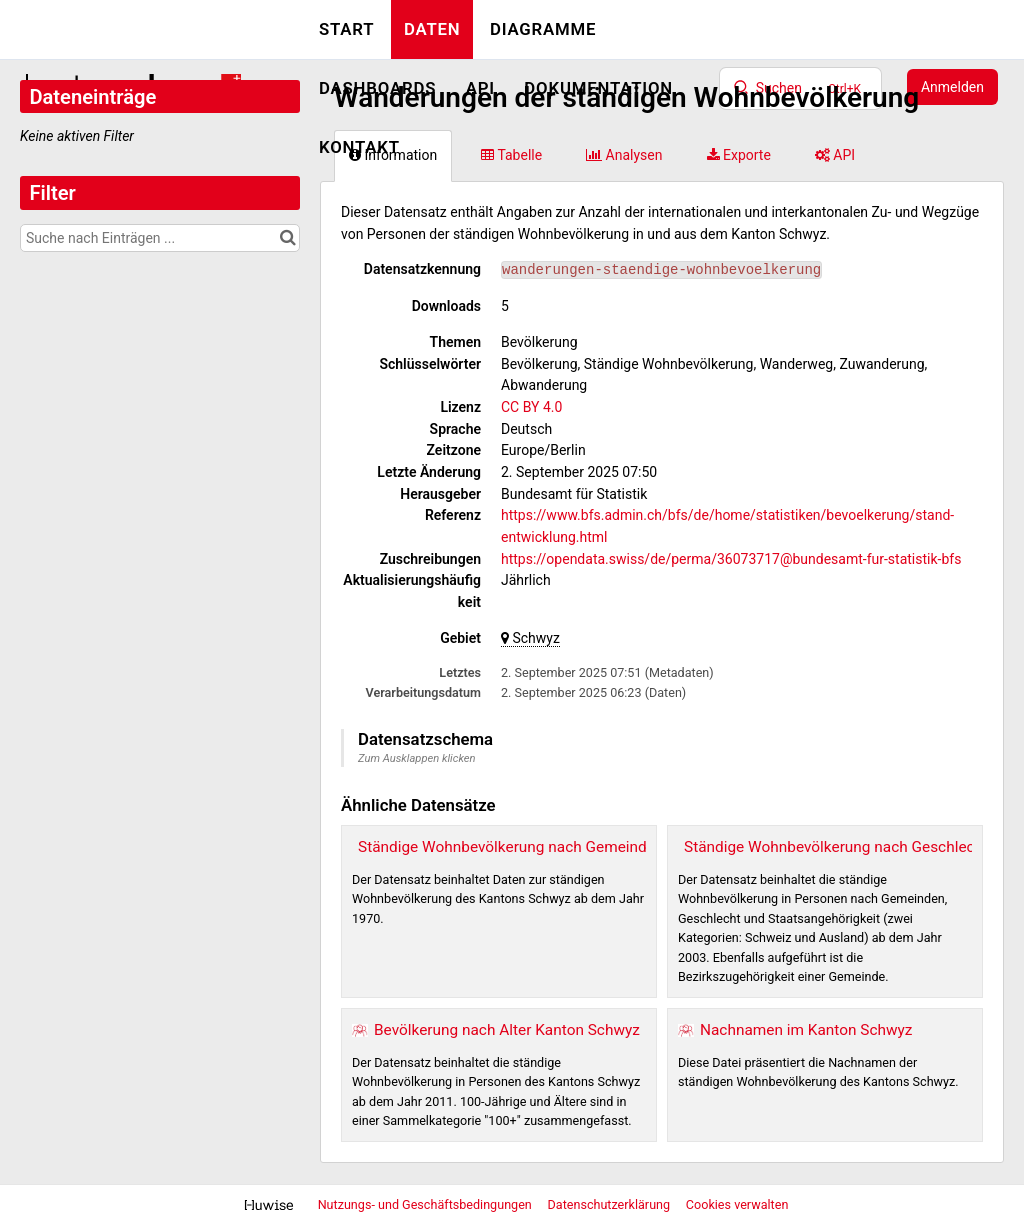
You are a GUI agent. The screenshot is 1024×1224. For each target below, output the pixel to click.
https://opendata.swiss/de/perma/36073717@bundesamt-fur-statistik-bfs (731, 559)
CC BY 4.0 (531, 407)
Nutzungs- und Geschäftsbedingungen (426, 1204)
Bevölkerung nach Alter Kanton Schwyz (507, 1030)
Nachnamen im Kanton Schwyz (806, 1030)
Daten (432, 29)
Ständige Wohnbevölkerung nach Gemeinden (510, 847)
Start (346, 29)
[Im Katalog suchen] (287, 238)
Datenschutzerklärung (611, 1204)
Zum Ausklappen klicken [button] (417, 758)
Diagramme (543, 29)
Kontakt (359, 147)
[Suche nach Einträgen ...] (160, 238)
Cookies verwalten (737, 1204)
